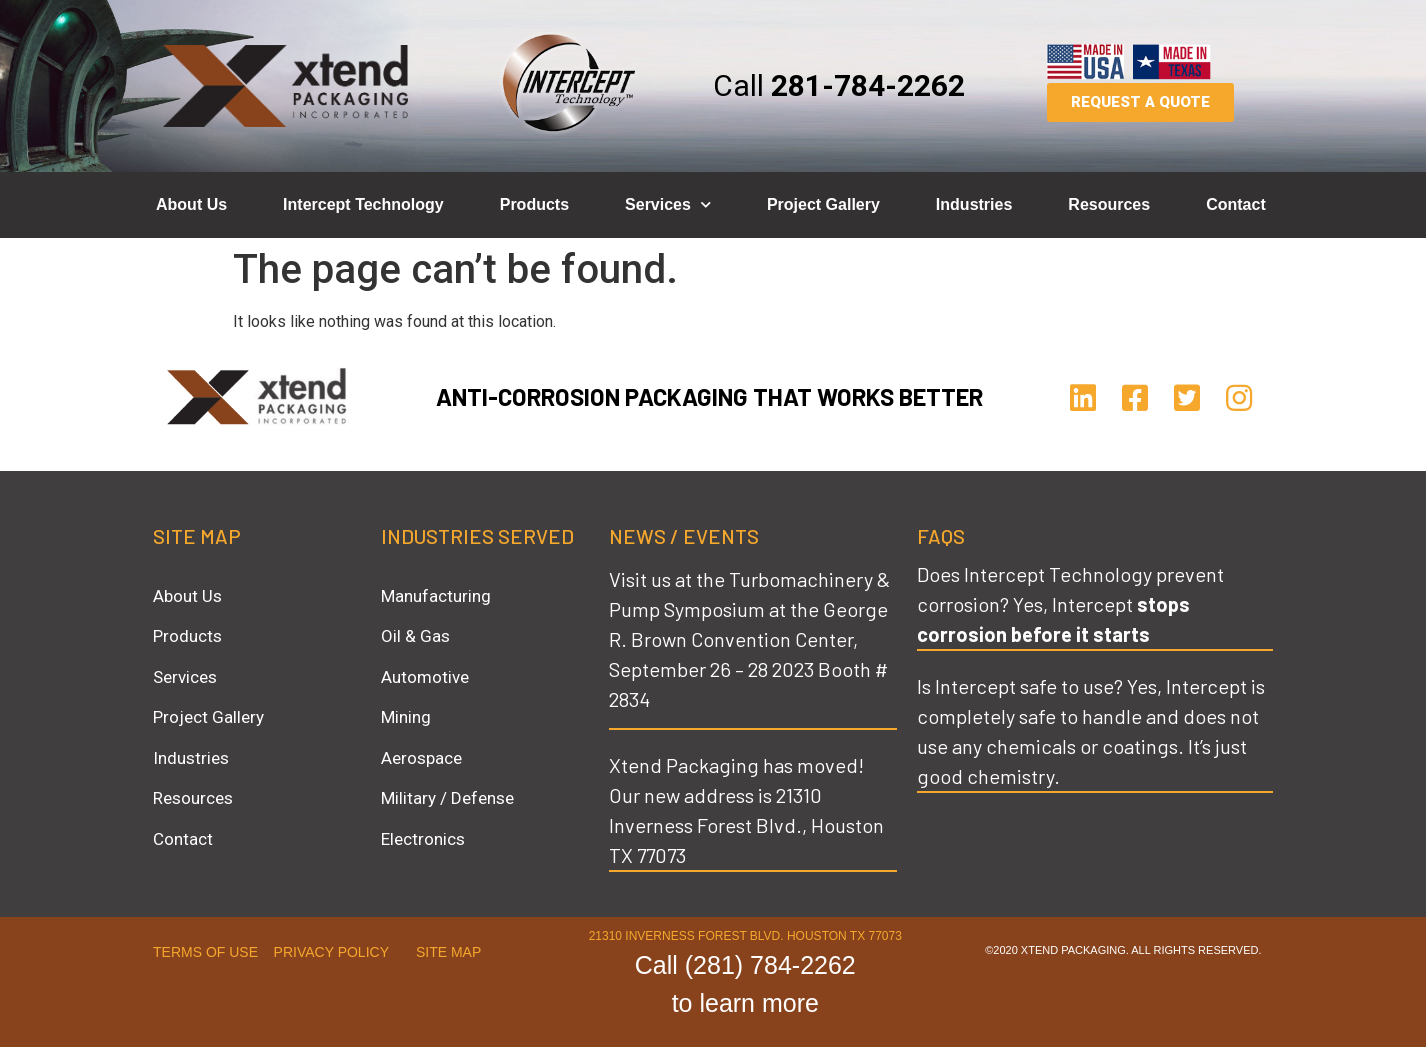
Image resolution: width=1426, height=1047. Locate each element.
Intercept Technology (363, 204)
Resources (1109, 204)
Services (668, 204)
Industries (974, 204)
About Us (191, 204)
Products (534, 204)
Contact (1236, 204)
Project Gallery (823, 204)
